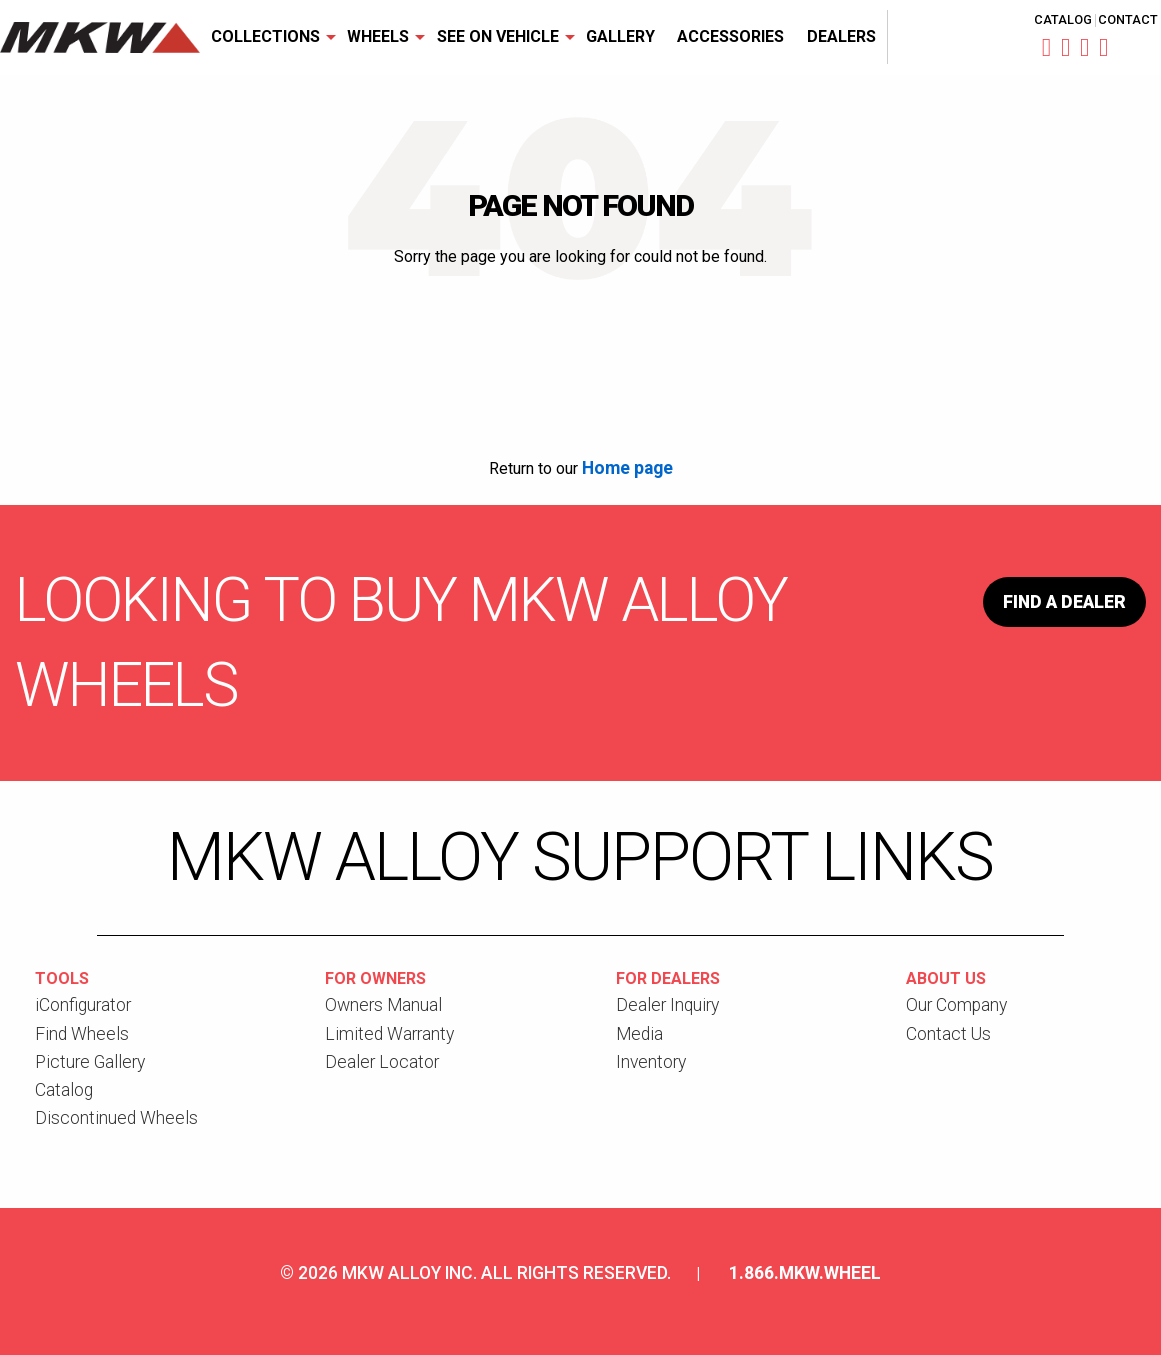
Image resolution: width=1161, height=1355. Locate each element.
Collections (265, 36)
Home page (627, 468)
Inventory (651, 1062)
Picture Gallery (90, 1062)
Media (639, 1034)
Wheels (378, 36)
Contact (1128, 20)
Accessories (730, 36)
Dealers (841, 36)
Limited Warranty (389, 1034)
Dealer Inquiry (667, 1005)
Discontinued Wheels (116, 1118)
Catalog (1063, 20)
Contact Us (948, 1034)
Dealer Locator (382, 1062)
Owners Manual (383, 1005)
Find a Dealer (1064, 602)
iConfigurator (83, 1005)
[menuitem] (268, 37)
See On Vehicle (498, 36)
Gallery (620, 36)
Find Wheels (82, 1034)
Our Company (956, 1005)
